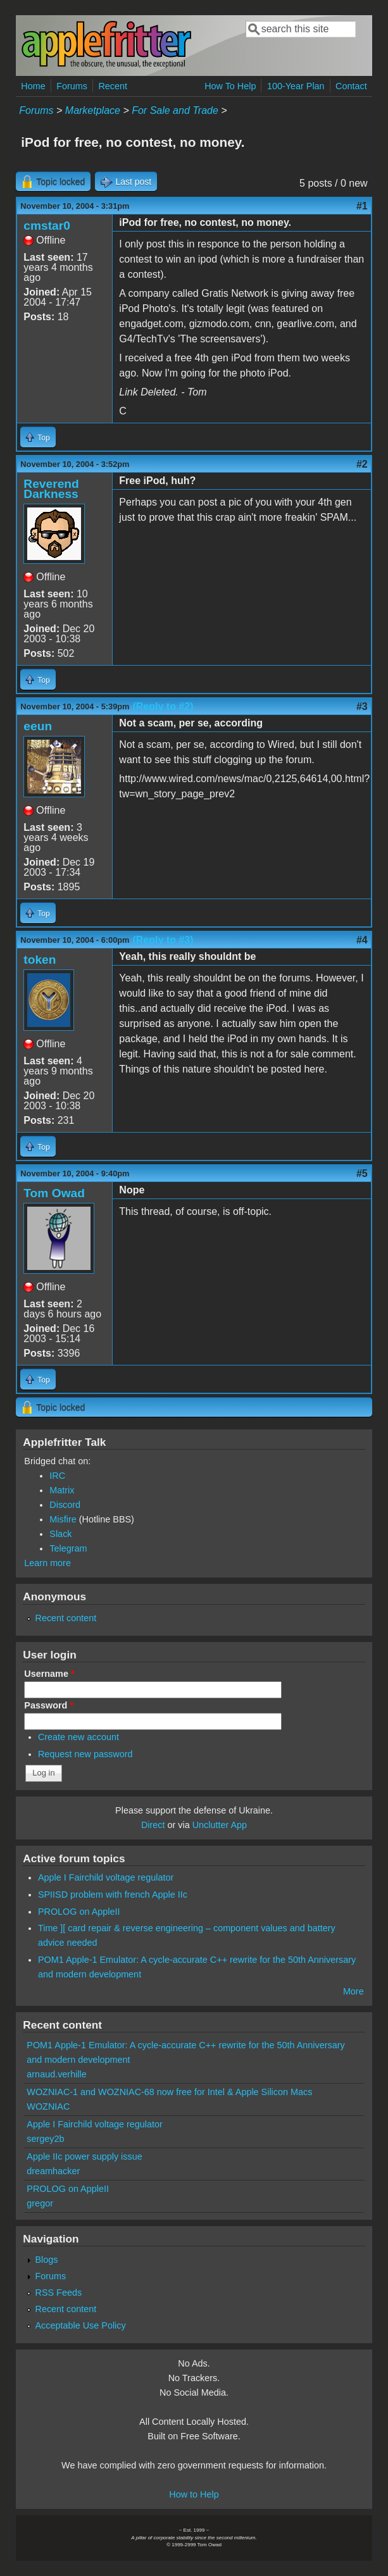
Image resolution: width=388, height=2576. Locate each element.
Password (48, 1705)
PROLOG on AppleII (79, 1912)
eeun (37, 726)
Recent (112, 86)
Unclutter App (219, 1825)
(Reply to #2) (162, 706)
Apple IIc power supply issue (84, 2156)
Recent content (66, 1618)
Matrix (61, 1490)
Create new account (78, 1737)
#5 (362, 1173)
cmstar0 (46, 225)
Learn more (47, 1563)
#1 (362, 206)
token (39, 959)
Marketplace (92, 110)
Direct (153, 1825)
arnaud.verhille (56, 2074)
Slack (60, 1534)
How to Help (193, 2494)
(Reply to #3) (162, 940)
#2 (362, 464)
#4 (362, 940)
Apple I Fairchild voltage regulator (105, 1877)
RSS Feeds (58, 2292)
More (353, 1991)
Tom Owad (54, 1193)
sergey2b (45, 2139)
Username (49, 1674)
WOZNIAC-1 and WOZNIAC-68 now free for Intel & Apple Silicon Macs (169, 2092)
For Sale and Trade (175, 110)
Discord (64, 1505)
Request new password (85, 1754)
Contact (351, 86)
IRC (57, 1476)
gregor (40, 2203)
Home (33, 86)
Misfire (62, 1519)
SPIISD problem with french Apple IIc (112, 1894)
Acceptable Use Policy (80, 2325)
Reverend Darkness (50, 489)
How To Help (230, 86)
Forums (71, 86)
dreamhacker (53, 2171)
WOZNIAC (48, 2106)
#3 (362, 706)
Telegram (68, 1548)
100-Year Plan (296, 86)
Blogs (46, 2260)
